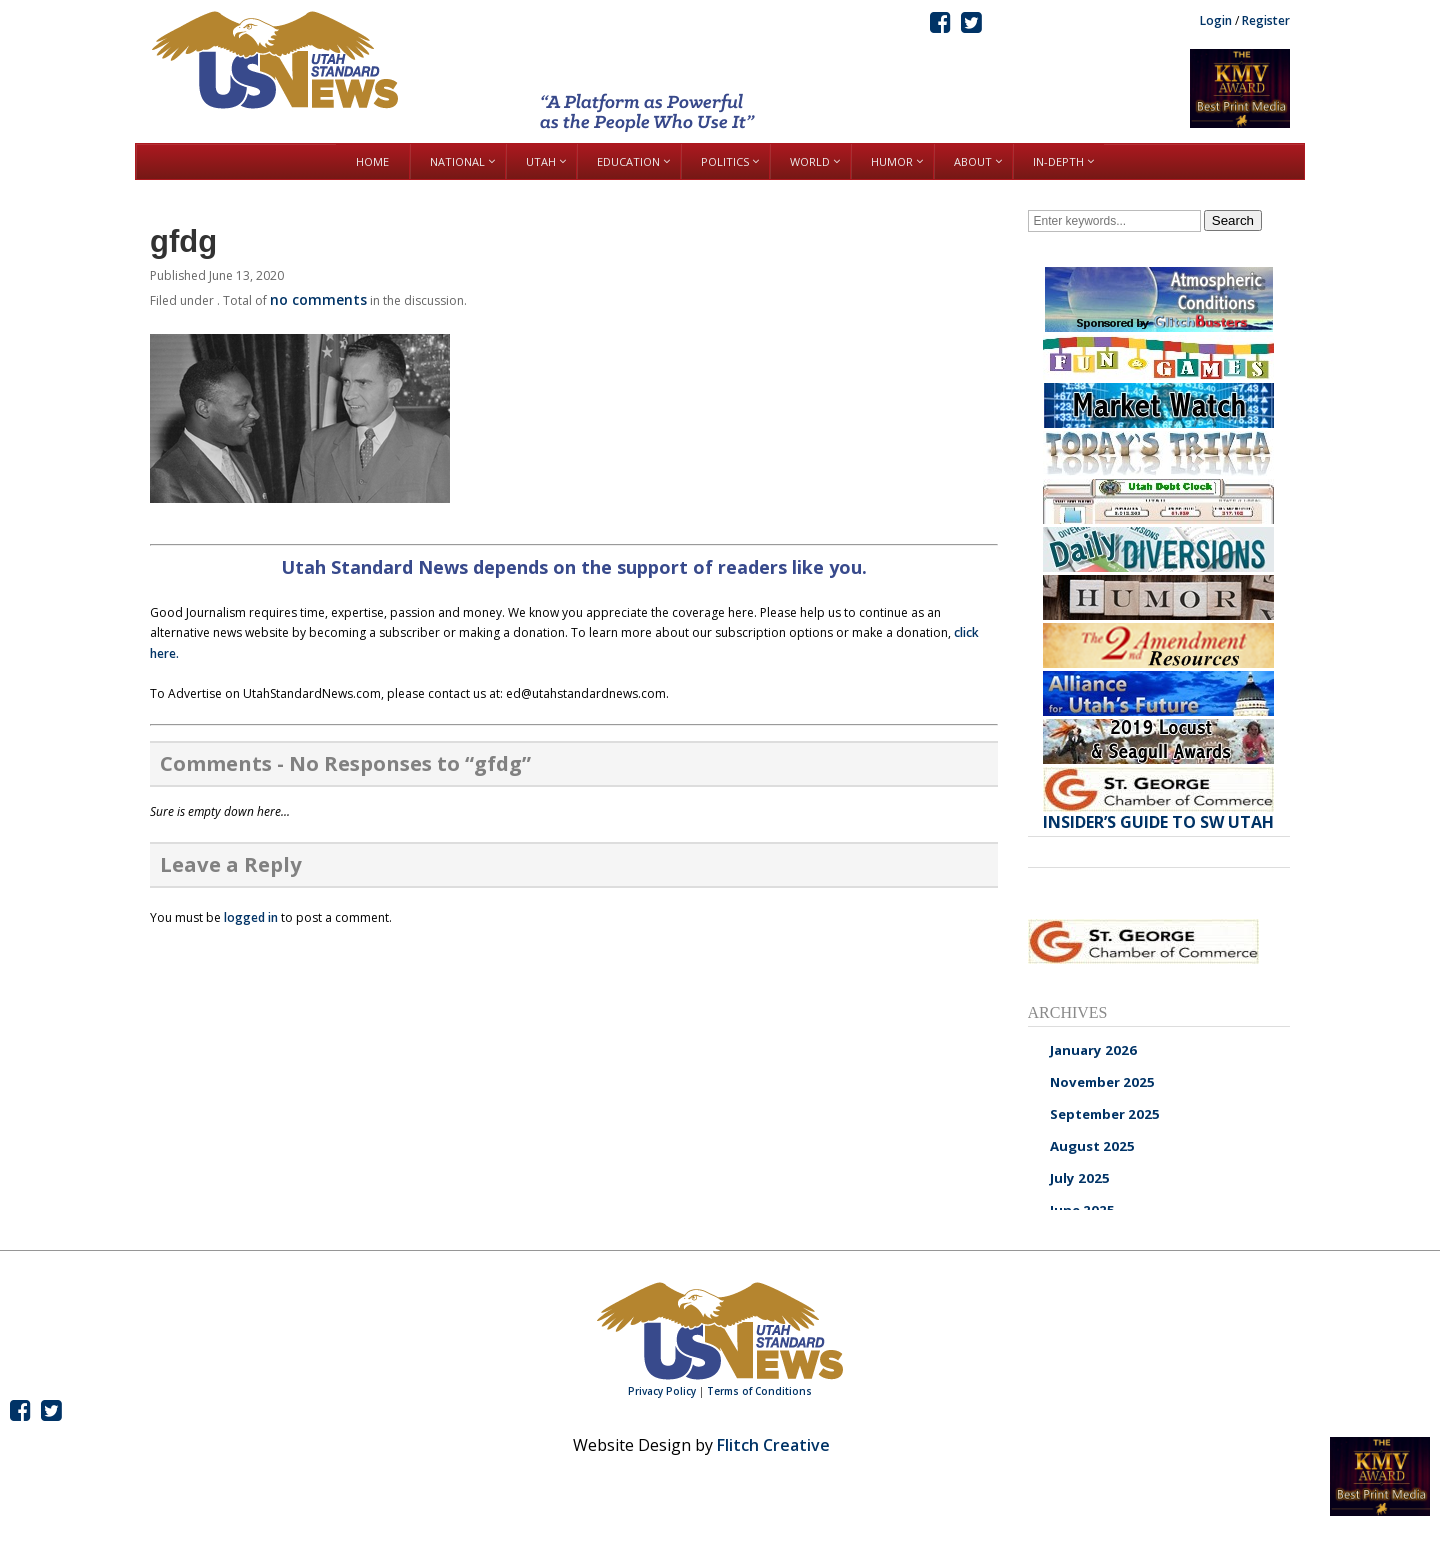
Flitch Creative (773, 1445)
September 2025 (1105, 1114)
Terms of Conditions (759, 1391)
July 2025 (1080, 1178)
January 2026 (1093, 1050)
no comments (318, 299)
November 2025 (1102, 1082)
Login (1216, 20)
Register (1266, 20)
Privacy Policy (662, 1391)
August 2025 (1092, 1146)
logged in (251, 917)
